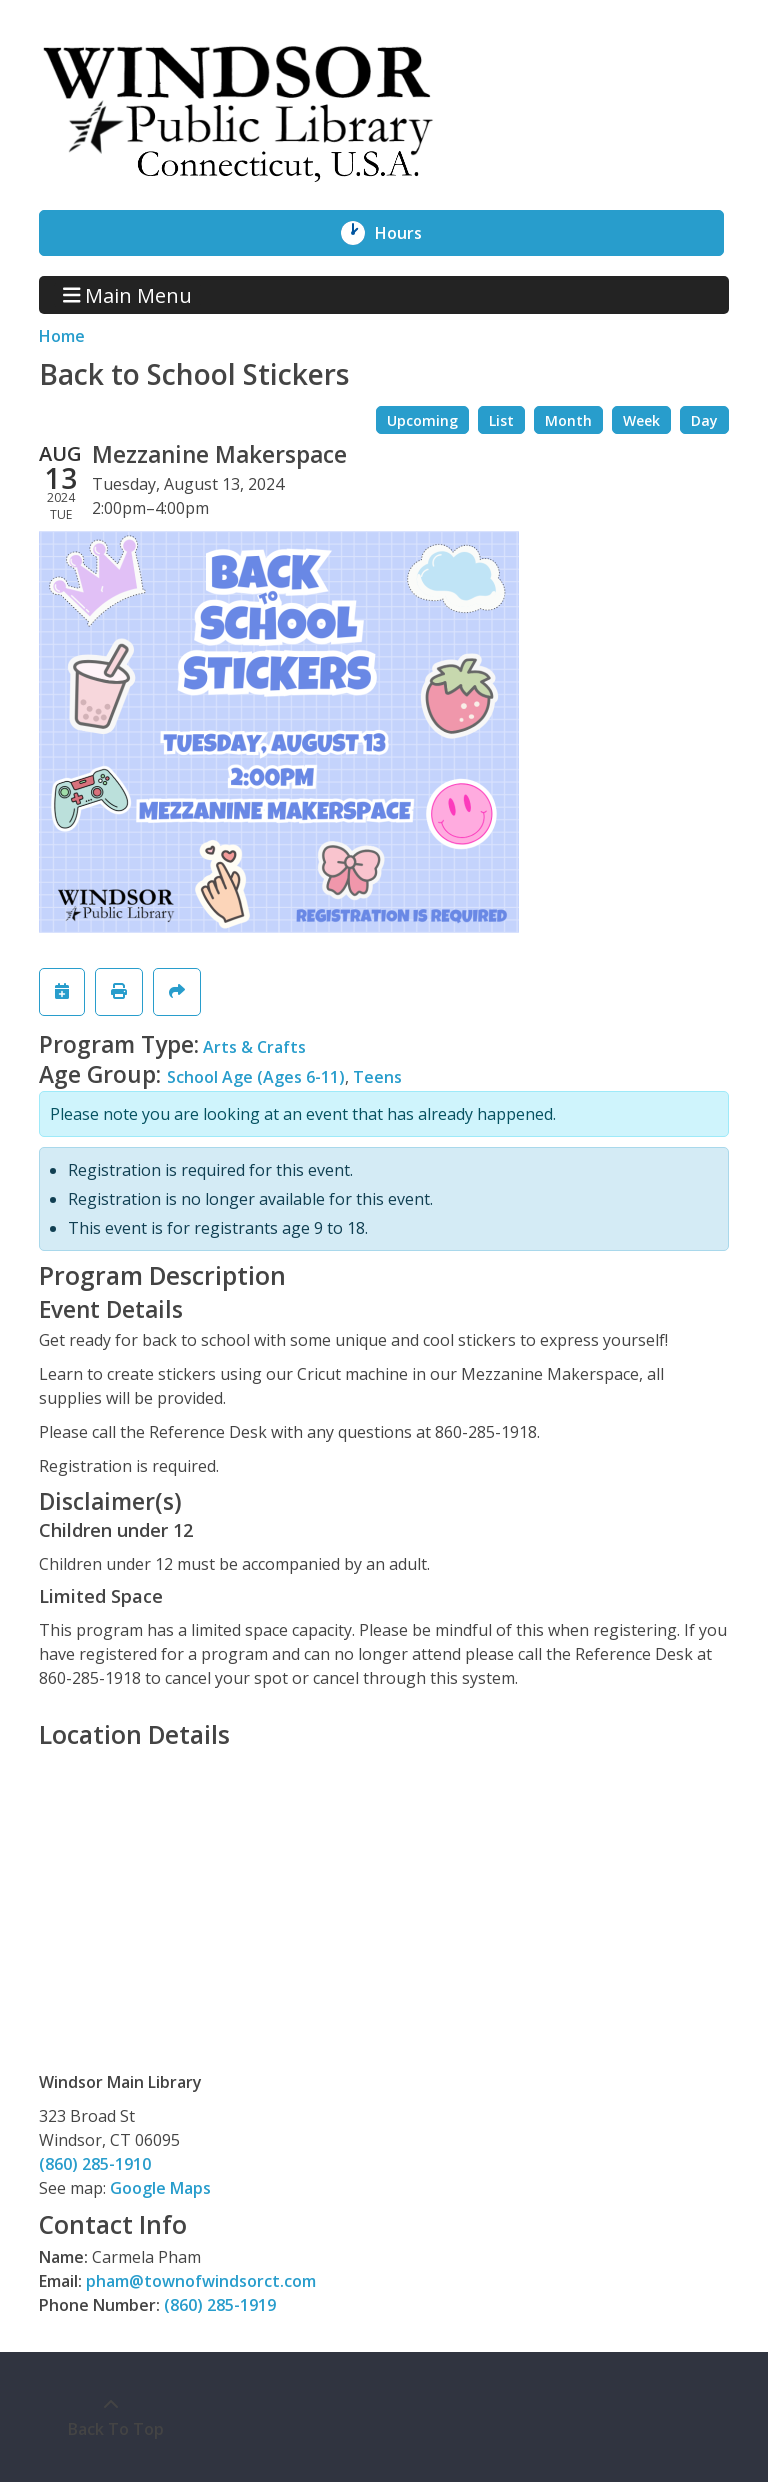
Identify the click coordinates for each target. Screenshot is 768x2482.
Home (62, 336)
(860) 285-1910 (95, 2164)
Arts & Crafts (254, 1047)
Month (568, 420)
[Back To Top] (110, 2417)
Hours (409, 233)
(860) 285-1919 (220, 2305)
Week (641, 420)
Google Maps (160, 2188)
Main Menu (128, 294)
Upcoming (422, 420)
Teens (377, 1077)
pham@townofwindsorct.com (201, 2281)
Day (704, 420)
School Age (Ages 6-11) (256, 1077)
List (501, 420)
